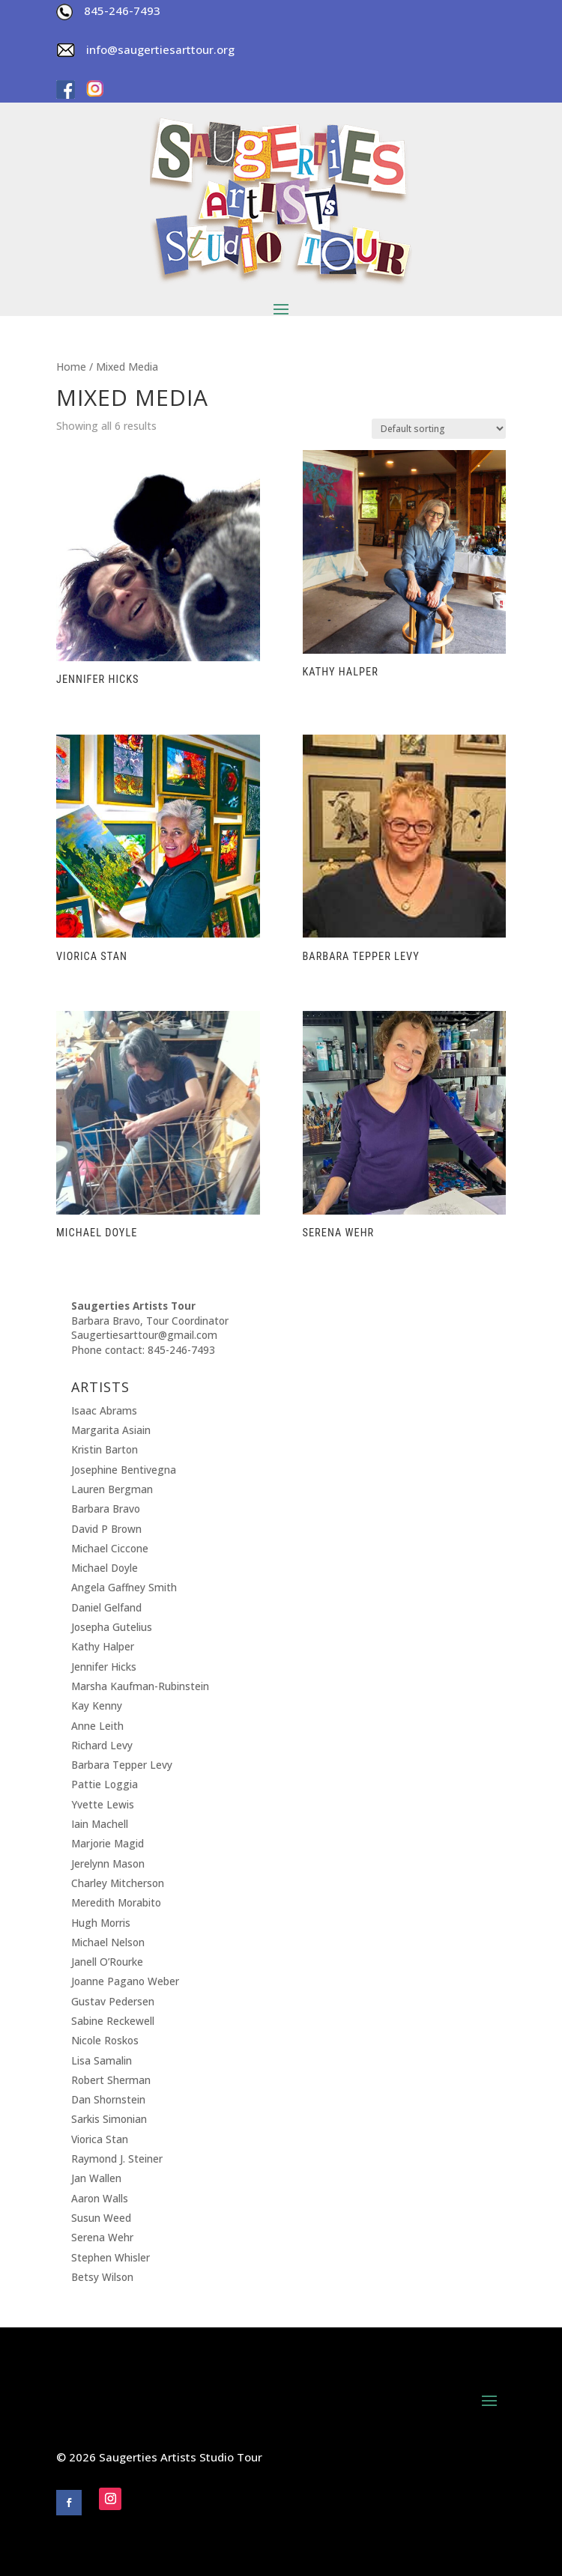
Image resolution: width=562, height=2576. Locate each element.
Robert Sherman (111, 2080)
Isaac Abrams (104, 1410)
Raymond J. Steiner (117, 2158)
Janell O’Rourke (107, 1961)
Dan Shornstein (108, 2099)
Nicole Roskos (105, 2040)
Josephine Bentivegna (123, 1469)
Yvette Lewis (102, 1804)
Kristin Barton (104, 1449)
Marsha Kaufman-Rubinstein (140, 1686)
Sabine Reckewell (112, 2021)
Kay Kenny (96, 1705)
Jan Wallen (96, 2178)
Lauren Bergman (112, 1489)
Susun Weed (101, 2218)
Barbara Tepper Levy (121, 1765)
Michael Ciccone (109, 1548)
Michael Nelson (108, 1942)
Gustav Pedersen (112, 2001)
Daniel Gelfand (106, 1607)
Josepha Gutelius (111, 1627)
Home (71, 366)
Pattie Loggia (104, 1784)
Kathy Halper (102, 1646)
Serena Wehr (102, 2237)
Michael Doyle (104, 1568)
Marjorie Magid (107, 1843)
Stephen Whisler (110, 2257)
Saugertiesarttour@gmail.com (144, 1335)
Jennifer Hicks (103, 1666)
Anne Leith (97, 1726)
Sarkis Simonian (109, 2119)
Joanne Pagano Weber (125, 1981)
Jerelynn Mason (108, 1863)
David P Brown (106, 1529)
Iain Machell (99, 1824)
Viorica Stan (99, 2139)
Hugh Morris (100, 1923)
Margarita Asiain (111, 1430)
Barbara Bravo (105, 1508)
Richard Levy (102, 1745)
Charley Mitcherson (117, 1883)
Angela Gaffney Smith (124, 1587)
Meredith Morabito (116, 1902)
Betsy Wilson (102, 2277)
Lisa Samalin (101, 2060)
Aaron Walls (99, 2198)
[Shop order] (439, 429)
